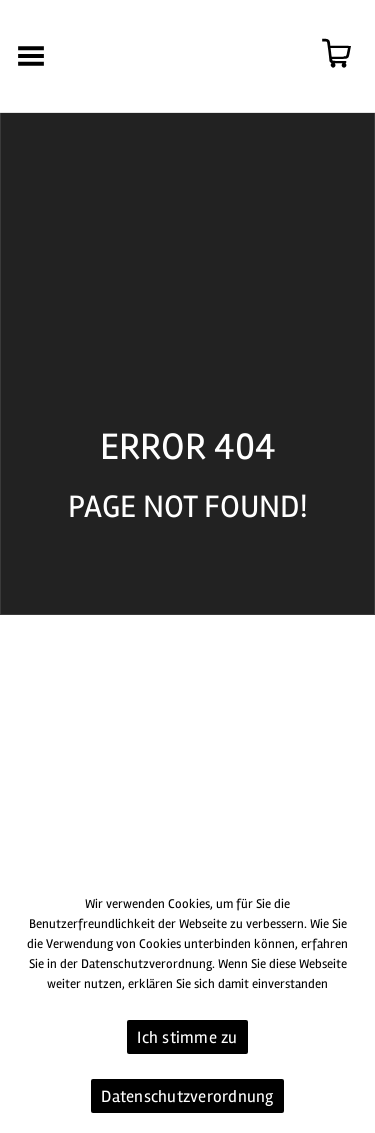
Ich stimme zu (187, 1037)
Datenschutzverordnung (187, 1096)
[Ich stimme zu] (350, 1006)
